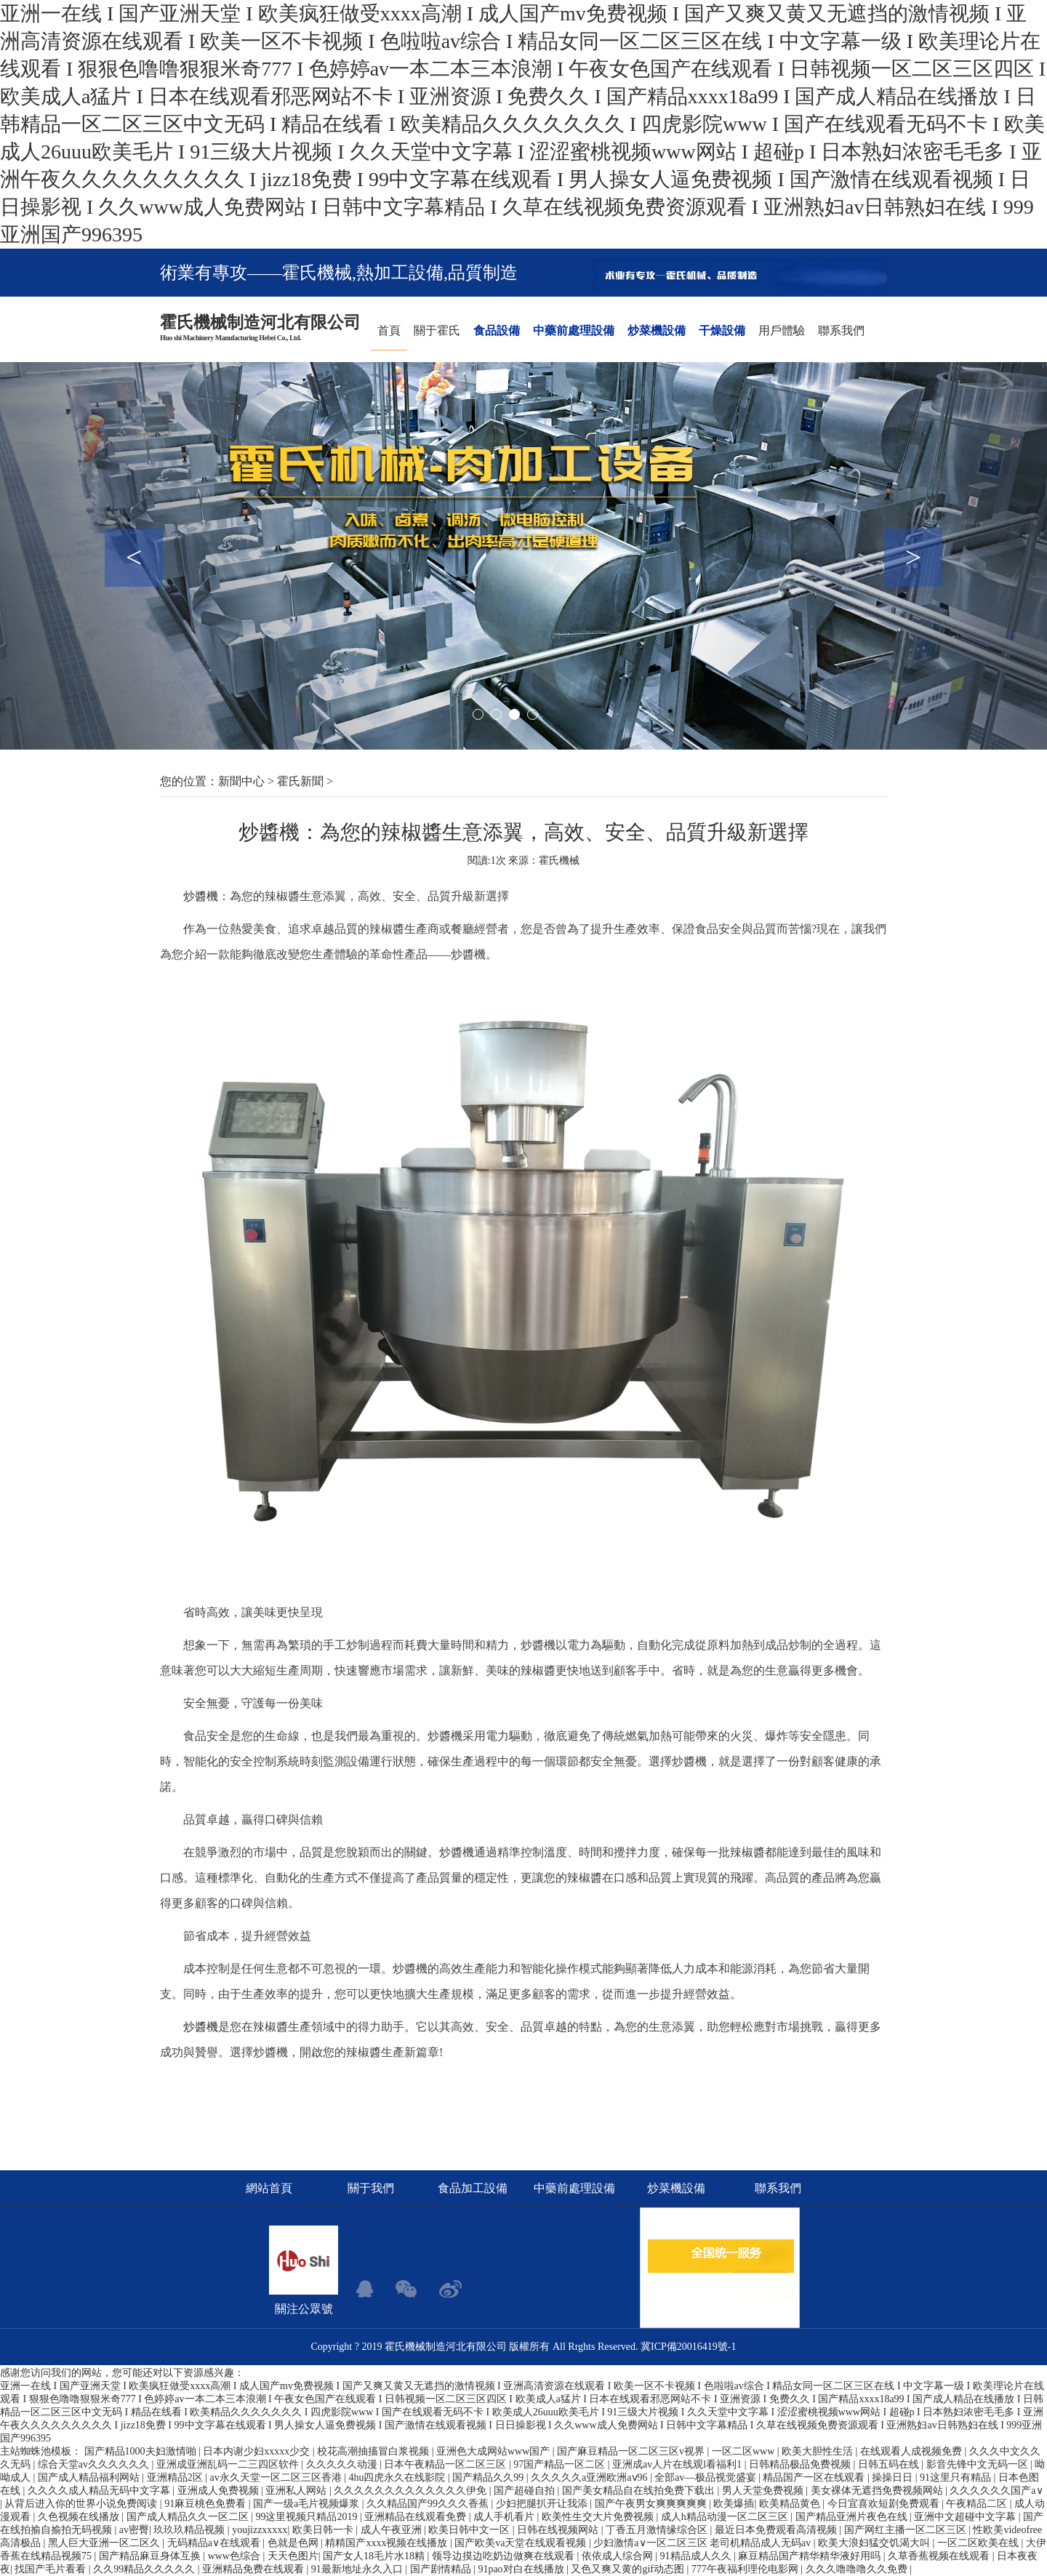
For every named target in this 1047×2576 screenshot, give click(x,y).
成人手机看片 (505, 2516)
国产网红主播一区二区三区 (906, 2529)
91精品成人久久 (697, 2556)
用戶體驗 (781, 330)
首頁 (389, 330)
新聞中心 (241, 781)
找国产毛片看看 (52, 2569)
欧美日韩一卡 (324, 2529)
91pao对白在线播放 (522, 2569)
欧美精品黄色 (791, 2503)
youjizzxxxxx (259, 2529)
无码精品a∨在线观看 (215, 2542)
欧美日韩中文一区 (470, 2529)
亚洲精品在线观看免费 (416, 2516)
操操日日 (893, 2477)
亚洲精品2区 (176, 2477)
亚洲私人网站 (297, 2490)
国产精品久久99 (489, 2477)
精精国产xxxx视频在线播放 (387, 2542)
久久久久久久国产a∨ (996, 2490)
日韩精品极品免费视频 (801, 2464)
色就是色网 (294, 2542)
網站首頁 (269, 2188)
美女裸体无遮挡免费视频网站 (878, 2490)
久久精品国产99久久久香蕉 (429, 2503)
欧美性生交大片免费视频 (599, 2516)
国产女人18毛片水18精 (375, 2556)
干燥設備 (722, 330)
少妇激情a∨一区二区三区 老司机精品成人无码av (703, 2542)
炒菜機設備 (656, 330)
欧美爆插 (733, 2503)
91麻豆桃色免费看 (206, 2503)
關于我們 (371, 2188)
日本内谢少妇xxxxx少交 (258, 2451)
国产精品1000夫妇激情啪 (141, 2451)
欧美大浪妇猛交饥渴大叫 (875, 2542)
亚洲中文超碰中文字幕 (966, 2516)
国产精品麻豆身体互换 (151, 2556)
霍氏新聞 (300, 781)
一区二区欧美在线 (979, 2542)
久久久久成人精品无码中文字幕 (100, 2490)
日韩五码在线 (890, 2464)
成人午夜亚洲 (393, 2529)
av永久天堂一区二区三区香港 (276, 2477)
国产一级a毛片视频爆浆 (307, 2503)
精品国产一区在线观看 (815, 2477)
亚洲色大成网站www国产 (494, 2451)
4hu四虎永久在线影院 (398, 2477)
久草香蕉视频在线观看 (940, 2556)
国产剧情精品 (442, 2569)
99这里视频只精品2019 (307, 2516)
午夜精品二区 (978, 2503)
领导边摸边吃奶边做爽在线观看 (504, 2556)
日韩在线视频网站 (559, 2529)
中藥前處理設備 (573, 330)
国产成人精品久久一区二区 (189, 2516)
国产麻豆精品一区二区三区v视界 (632, 2451)
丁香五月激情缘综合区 (658, 2529)
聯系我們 (841, 330)
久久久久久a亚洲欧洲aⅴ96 (590, 2477)
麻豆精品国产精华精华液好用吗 (810, 2556)
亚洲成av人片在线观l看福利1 (678, 2464)
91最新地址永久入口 (358, 2569)
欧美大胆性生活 (819, 2451)
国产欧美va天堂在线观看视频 (521, 2542)
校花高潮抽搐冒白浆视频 (374, 2451)
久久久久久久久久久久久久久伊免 (411, 2490)
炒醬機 (200, 896)
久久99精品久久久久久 (145, 2569)
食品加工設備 (473, 2188)
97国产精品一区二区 (560, 2464)
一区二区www (744, 2451)
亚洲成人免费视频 (219, 2490)
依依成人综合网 (619, 2556)
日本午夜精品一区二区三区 (446, 2464)
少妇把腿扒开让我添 (543, 2503)
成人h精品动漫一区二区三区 (726, 2516)
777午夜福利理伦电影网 (746, 2569)
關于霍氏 (437, 330)
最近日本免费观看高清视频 (777, 2529)
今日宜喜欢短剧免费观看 (884, 2503)
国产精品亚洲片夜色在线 (852, 2516)
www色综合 (235, 2556)
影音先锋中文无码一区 (978, 2464)
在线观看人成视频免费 (912, 2451)
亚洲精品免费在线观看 (254, 2569)
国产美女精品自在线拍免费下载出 (640, 2490)
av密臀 (134, 2529)
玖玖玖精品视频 (190, 2529)
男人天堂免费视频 (764, 2490)
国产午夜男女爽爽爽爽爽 (652, 2503)
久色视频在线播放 (80, 2516)
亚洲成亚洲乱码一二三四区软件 (229, 2464)
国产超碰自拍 (526, 2490)
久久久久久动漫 (343, 2464)
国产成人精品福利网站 (90, 2477)
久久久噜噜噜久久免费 (858, 2569)
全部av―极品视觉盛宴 (706, 2477)
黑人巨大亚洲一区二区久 (105, 2542)
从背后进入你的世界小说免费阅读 (82, 2503)
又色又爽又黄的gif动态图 (628, 2569)
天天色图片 (293, 2556)
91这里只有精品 (957, 2477)
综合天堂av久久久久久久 (95, 2464)
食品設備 (496, 330)
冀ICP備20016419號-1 (688, 2346)
